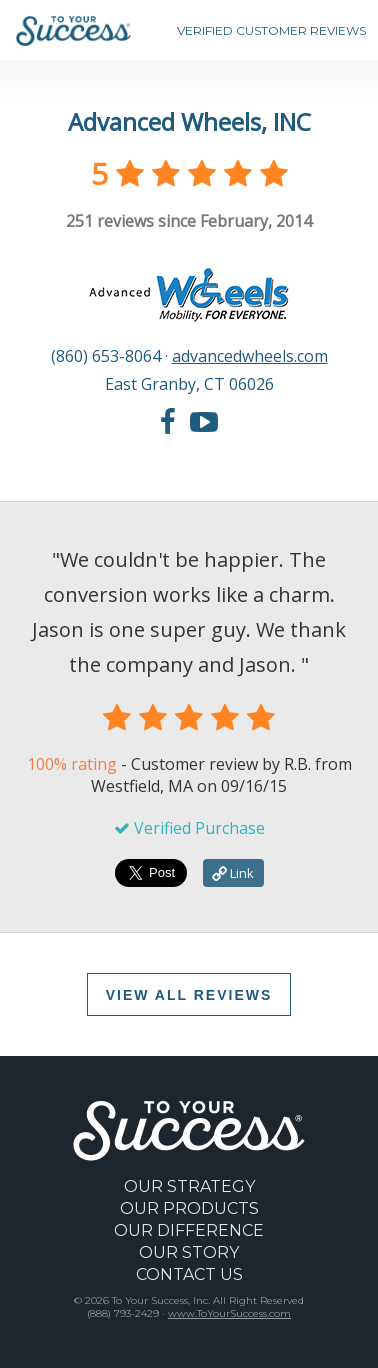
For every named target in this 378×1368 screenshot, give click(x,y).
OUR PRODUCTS (189, 1208)
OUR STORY (189, 1252)
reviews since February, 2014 (189, 221)
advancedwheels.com (250, 356)
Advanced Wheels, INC (189, 121)
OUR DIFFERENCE (189, 1230)
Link (233, 873)
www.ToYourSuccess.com (229, 1313)
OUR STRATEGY (189, 1186)
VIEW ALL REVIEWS (189, 995)
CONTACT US (189, 1274)
